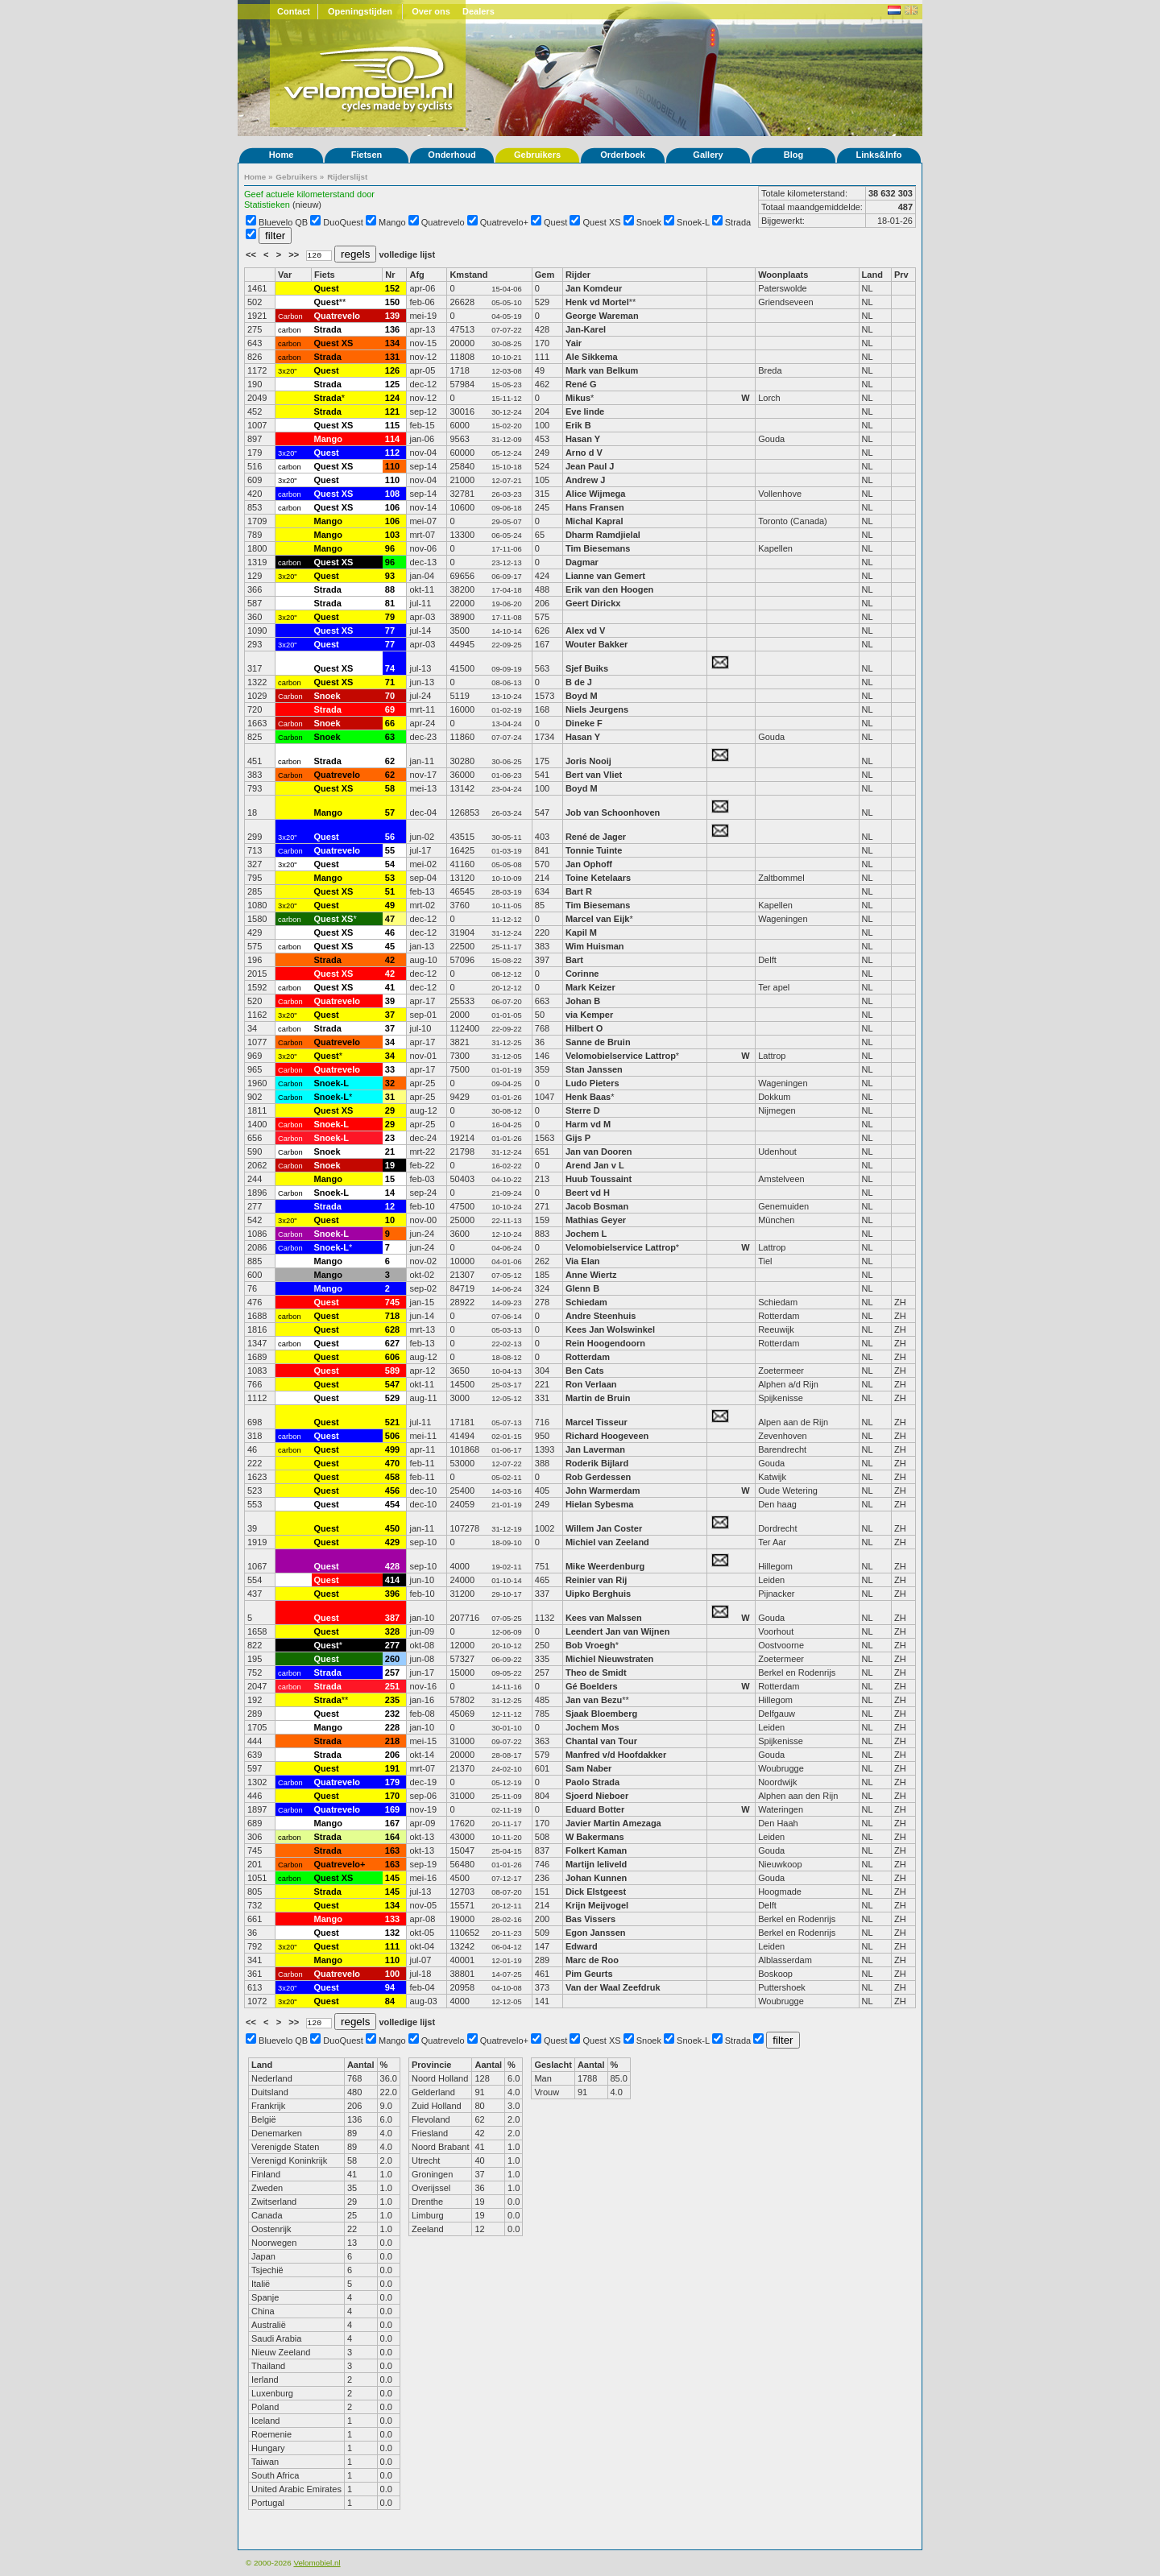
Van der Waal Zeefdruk (613, 1987)
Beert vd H (588, 1192)
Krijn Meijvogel (597, 1905)
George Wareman (602, 315)
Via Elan (583, 1261)
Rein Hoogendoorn (605, 1343)
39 (390, 1001)
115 (392, 425)
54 (390, 864)
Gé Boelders (592, 1686)
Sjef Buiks (587, 668)
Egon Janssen (596, 1932)
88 (390, 589)
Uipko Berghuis (598, 1593)
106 (392, 507)
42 (390, 960)
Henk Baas (588, 1097)
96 (390, 548)
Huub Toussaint (599, 1179)
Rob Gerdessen (598, 1477)
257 (392, 1672)
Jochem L (586, 1233)
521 (392, 1422)
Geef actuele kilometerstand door (309, 194)
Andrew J (586, 480)
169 (392, 1809)
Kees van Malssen (604, 1618)
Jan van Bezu (594, 1700)
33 (390, 1069)
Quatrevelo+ (504, 222)
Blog (793, 154)
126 (392, 370)
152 (392, 288)
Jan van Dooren (599, 1151)
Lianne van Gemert (605, 576)
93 (390, 576)
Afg (416, 274)
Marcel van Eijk (598, 919)
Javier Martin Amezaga (615, 1823)
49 (390, 905)
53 (390, 878)
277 (392, 1645)
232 (392, 1713)
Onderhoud (451, 154)
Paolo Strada (592, 1782)
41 (390, 987)
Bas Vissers (590, 1919)
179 (392, 1782)
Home (281, 154)
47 (390, 919)
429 (392, 1542)
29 (390, 1110)
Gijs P (578, 1138)
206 (392, 1754)
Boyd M (582, 696)
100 (392, 1974)
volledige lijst (407, 254)
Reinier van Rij (596, 1580)
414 (392, 1580)
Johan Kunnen (596, 1878)
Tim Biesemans (598, 548)
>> (294, 254)
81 (390, 603)
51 (390, 891)
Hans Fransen (595, 507)
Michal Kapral (595, 521)
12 (390, 1206)
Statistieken (267, 204)
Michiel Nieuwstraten (609, 1659)
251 (392, 1686)
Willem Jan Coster (604, 1528)
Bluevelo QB (283, 222)
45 (390, 946)
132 (392, 1932)
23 (390, 1138)
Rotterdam (588, 1357)
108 (392, 493)
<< (252, 254)
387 (392, 1618)
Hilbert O (584, 1028)
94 (390, 1987)
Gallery (708, 154)
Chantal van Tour (601, 1741)
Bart (574, 960)
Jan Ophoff (589, 864)
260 (392, 1659)
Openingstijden (360, 11)
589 (392, 1370)
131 (392, 357)
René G (581, 384)
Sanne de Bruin (598, 1042)
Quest (555, 222)
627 (392, 1343)
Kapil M (581, 932)
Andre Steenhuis (601, 1316)
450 (392, 1528)
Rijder (578, 274)
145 (392, 1878)
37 (390, 1014)
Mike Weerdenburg (605, 1566)
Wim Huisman (595, 946)
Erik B (578, 425)
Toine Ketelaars (598, 878)
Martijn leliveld (596, 1864)
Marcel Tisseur (597, 1422)
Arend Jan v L (595, 1165)
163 (392, 1850)
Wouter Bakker (597, 644)
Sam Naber (588, 1768)
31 (390, 1097)
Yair (575, 343)
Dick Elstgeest (596, 1891)
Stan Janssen (594, 1069)
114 (392, 439)
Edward (582, 1946)
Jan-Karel (587, 329)
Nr (390, 274)
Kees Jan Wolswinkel (610, 1329)
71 (390, 682)
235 (392, 1700)
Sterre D (583, 1110)
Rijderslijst (347, 176)
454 (392, 1504)
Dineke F (584, 723)
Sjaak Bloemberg (601, 1713)
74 (390, 668)
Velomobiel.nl (316, 2562)
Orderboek (622, 154)
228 (392, 1727)
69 (390, 709)
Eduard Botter (595, 1809)
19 (390, 1165)
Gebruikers (537, 154)
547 (392, 1384)
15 (390, 1179)
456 (392, 1490)
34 (390, 1042)
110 (392, 466)
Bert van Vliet (594, 774)
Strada (738, 222)
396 (392, 1593)
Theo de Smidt (596, 1672)
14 (390, 1192)
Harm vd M (588, 1124)
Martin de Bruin (598, 1398)
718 (392, 1316)
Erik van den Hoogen (609, 589)
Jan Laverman (595, 1449)
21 (390, 1151)
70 (390, 696)
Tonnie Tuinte (594, 850)
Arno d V (584, 452)
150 (392, 302)
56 (390, 836)
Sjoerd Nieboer (597, 1796)
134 (392, 343)
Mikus (578, 398)
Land (872, 274)
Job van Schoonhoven (613, 812)
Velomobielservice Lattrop (621, 1056)
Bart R (579, 891)
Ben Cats (585, 1370)
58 (390, 788)
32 (390, 1083)
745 (392, 1302)
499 (392, 1449)
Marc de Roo (592, 1960)
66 (390, 723)
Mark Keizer (590, 987)
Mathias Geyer (596, 1220)
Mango (392, 222)
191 (392, 1768)
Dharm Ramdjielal (603, 535)
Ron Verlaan (591, 1384)
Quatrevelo (443, 222)
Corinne (582, 973)
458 (392, 1477)
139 (392, 315)
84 (390, 2001)
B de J (579, 682)
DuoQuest (343, 222)
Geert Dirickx (593, 603)
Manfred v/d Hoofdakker (616, 1754)
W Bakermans (595, 1837)
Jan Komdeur (594, 288)
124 (392, 398)
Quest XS (602, 222)
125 (392, 384)
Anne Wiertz (591, 1275)
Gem (544, 274)
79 (390, 617)
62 (390, 761)
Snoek (648, 222)
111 (392, 1946)
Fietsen (367, 154)
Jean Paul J (590, 466)
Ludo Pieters (592, 1083)
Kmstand (468, 274)
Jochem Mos (592, 1727)
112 (392, 452)
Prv (901, 274)
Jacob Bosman (597, 1206)
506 (392, 1436)
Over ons (431, 11)
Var (285, 274)
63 (390, 737)
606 (392, 1357)
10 (390, 1220)
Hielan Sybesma (599, 1504)
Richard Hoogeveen (607, 1436)
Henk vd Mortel (597, 302)
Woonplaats (783, 274)
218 (392, 1741)
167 (392, 1823)
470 (392, 1463)
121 (392, 411)
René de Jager (596, 836)
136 (392, 329)
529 (392, 1398)
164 (392, 1837)
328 (392, 1631)
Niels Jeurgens (597, 709)
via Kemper (589, 1014)
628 (392, 1329)
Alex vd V (586, 630)
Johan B (583, 1001)
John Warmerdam (603, 1490)
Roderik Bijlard (597, 1463)
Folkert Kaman (596, 1850)
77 (390, 630)
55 (390, 850)
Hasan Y (583, 439)
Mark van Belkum (602, 370)
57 (390, 812)
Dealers (478, 11)
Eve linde (585, 411)
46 (390, 932)
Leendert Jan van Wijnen (618, 1631)
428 (392, 1566)
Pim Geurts (589, 1974)
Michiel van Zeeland (607, 1542)
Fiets (324, 274)
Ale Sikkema (592, 357)
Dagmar (582, 562)
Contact (293, 11)
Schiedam (586, 1302)
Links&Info (879, 154)
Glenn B (582, 1288)
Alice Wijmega (595, 493)
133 (392, 1919)
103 (392, 535)
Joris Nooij (588, 761)
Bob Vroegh (590, 1645)
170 (392, 1796)
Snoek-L (693, 222)
